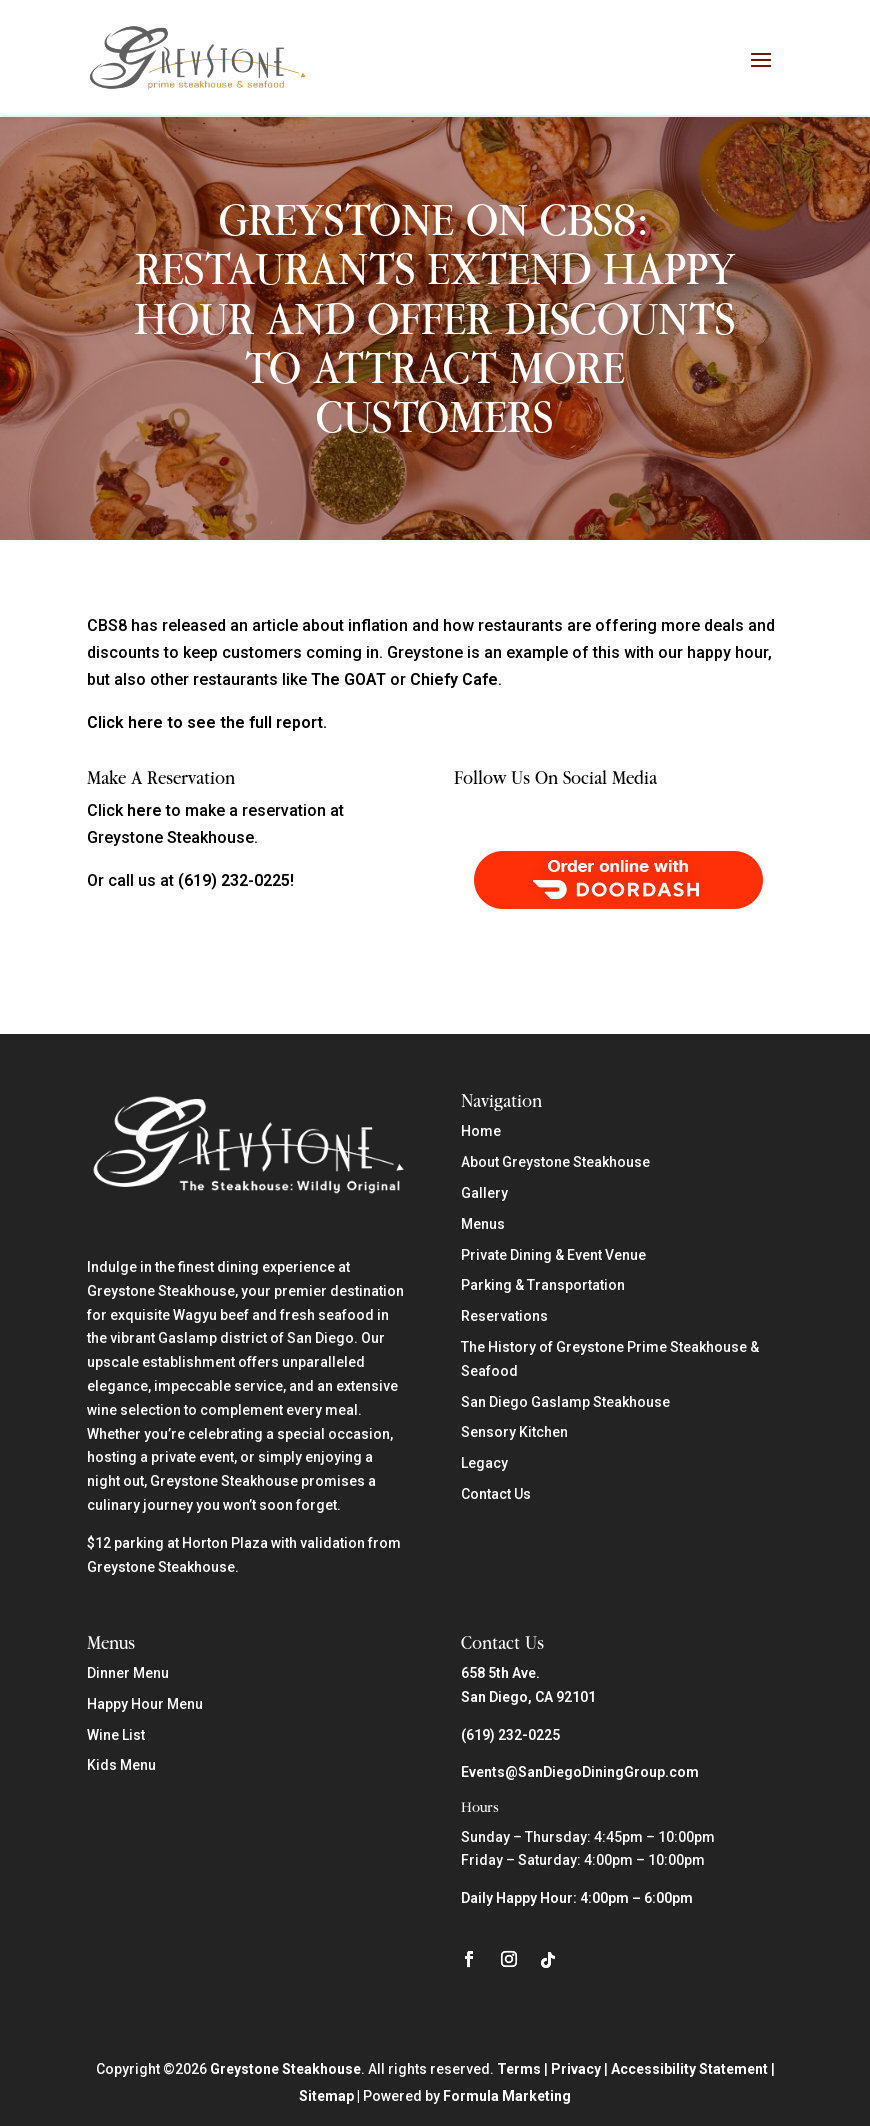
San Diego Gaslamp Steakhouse (565, 1400)
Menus (483, 1222)
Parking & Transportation (543, 1284)
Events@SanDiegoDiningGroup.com (580, 1771)
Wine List (116, 1733)
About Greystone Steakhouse (555, 1161)
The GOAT (348, 678)
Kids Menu (121, 1764)
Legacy (484, 1462)
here (144, 808)
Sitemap (326, 2095)
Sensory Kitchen (514, 1431)
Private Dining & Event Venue (553, 1253)
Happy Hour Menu (145, 1702)
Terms (519, 2068)
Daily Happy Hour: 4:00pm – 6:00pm (577, 1896)
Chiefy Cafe (454, 678)
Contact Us (496, 1492)
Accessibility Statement (689, 2068)
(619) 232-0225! (236, 879)
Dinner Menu (128, 1671)
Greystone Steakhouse (285, 2068)
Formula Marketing (507, 2095)
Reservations (504, 1315)
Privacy (576, 2068)
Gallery (484, 1191)
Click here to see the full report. (207, 721)
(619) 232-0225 (510, 1733)
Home (481, 1130)
